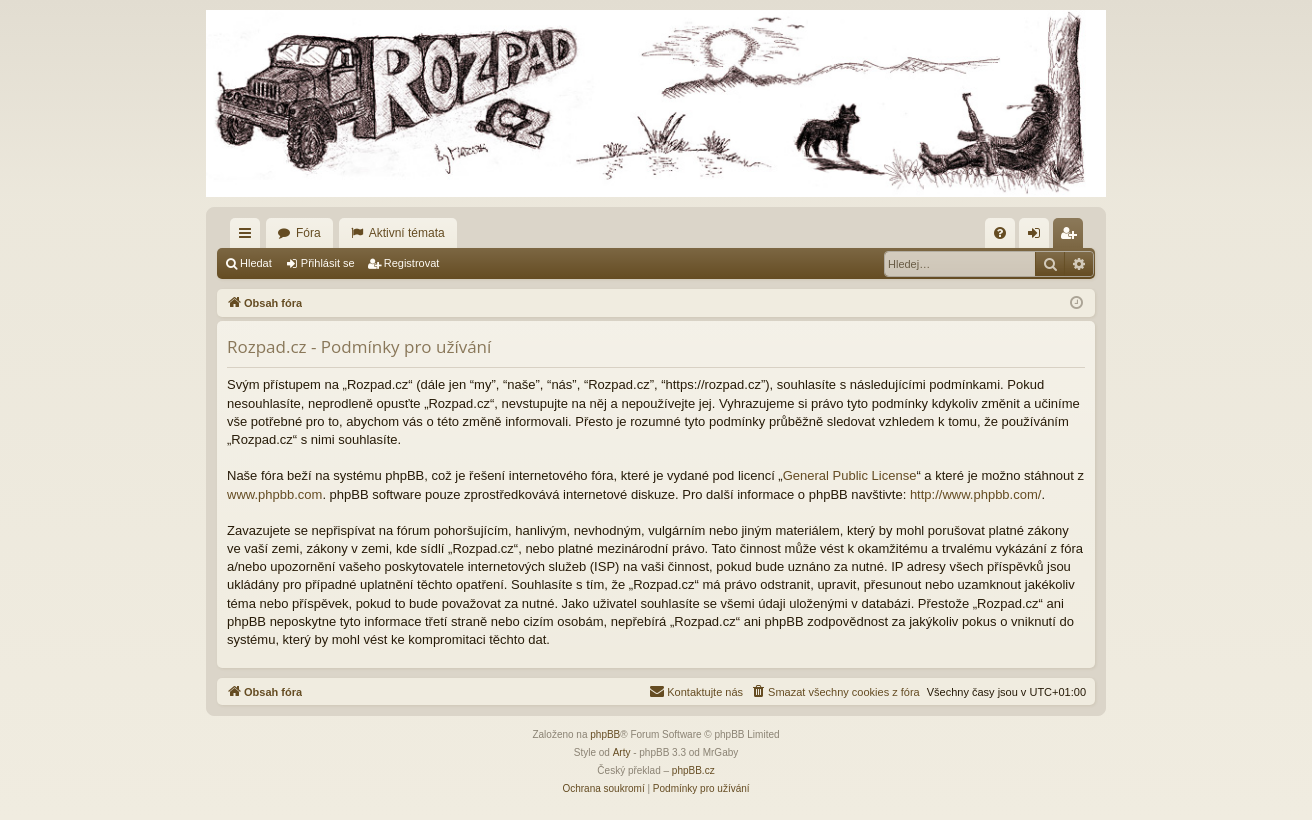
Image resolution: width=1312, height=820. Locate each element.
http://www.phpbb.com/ (976, 494)
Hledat (256, 263)
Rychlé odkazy (249, 237)
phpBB (605, 734)
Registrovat (412, 263)
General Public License (850, 475)
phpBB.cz (693, 770)
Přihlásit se (328, 263)
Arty (622, 752)
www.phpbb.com (274, 494)
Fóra (308, 233)
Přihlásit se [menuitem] (1038, 237)
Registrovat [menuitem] (1072, 237)
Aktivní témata (407, 233)
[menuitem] (1000, 233)
